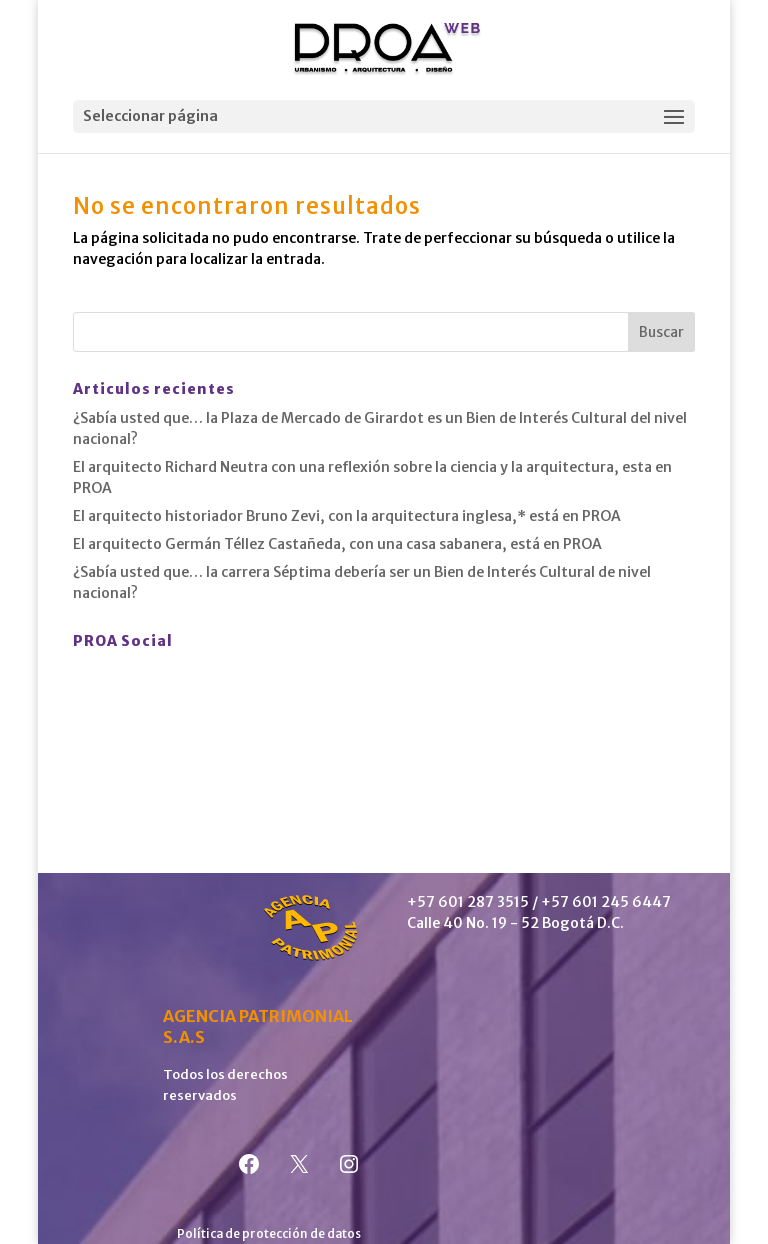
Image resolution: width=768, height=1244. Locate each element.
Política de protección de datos (269, 1233)
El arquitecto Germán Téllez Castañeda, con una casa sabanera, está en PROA (337, 544)
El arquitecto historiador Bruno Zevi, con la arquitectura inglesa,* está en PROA (347, 516)
